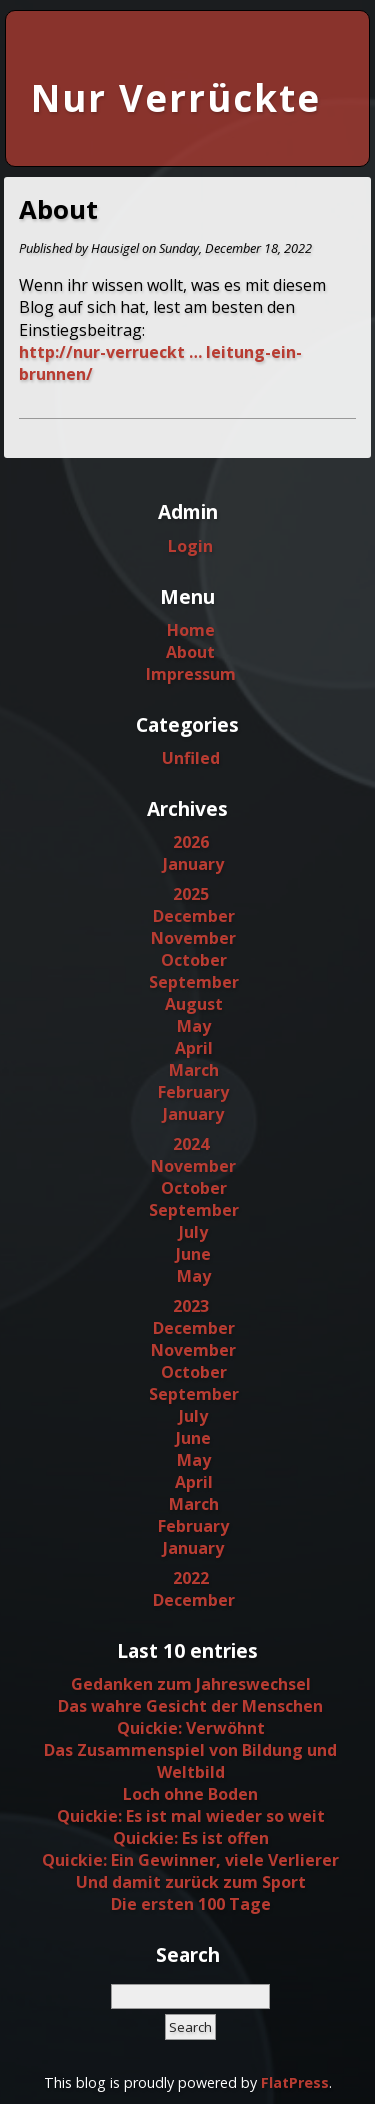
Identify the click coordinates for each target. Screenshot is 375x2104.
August (194, 1004)
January (193, 864)
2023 (191, 1306)
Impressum (191, 674)
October (194, 960)
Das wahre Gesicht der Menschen (190, 1706)
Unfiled (191, 758)
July (193, 1232)
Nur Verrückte (176, 98)
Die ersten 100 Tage (191, 1904)
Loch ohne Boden (190, 1794)
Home (191, 630)
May (194, 1026)
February (193, 1092)
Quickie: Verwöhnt (191, 1728)
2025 (191, 894)
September (194, 982)
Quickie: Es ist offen (191, 1838)
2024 (191, 1144)
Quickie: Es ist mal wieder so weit (191, 1816)
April (194, 1048)
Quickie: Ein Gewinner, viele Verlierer (190, 1860)
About (190, 652)
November (193, 938)
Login (190, 546)
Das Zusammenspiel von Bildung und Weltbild (190, 1761)
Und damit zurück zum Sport (191, 1882)
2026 (191, 842)
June (193, 1254)
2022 (191, 1578)
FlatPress (295, 2082)
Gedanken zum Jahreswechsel (191, 1684)
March (194, 1070)
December (194, 916)
